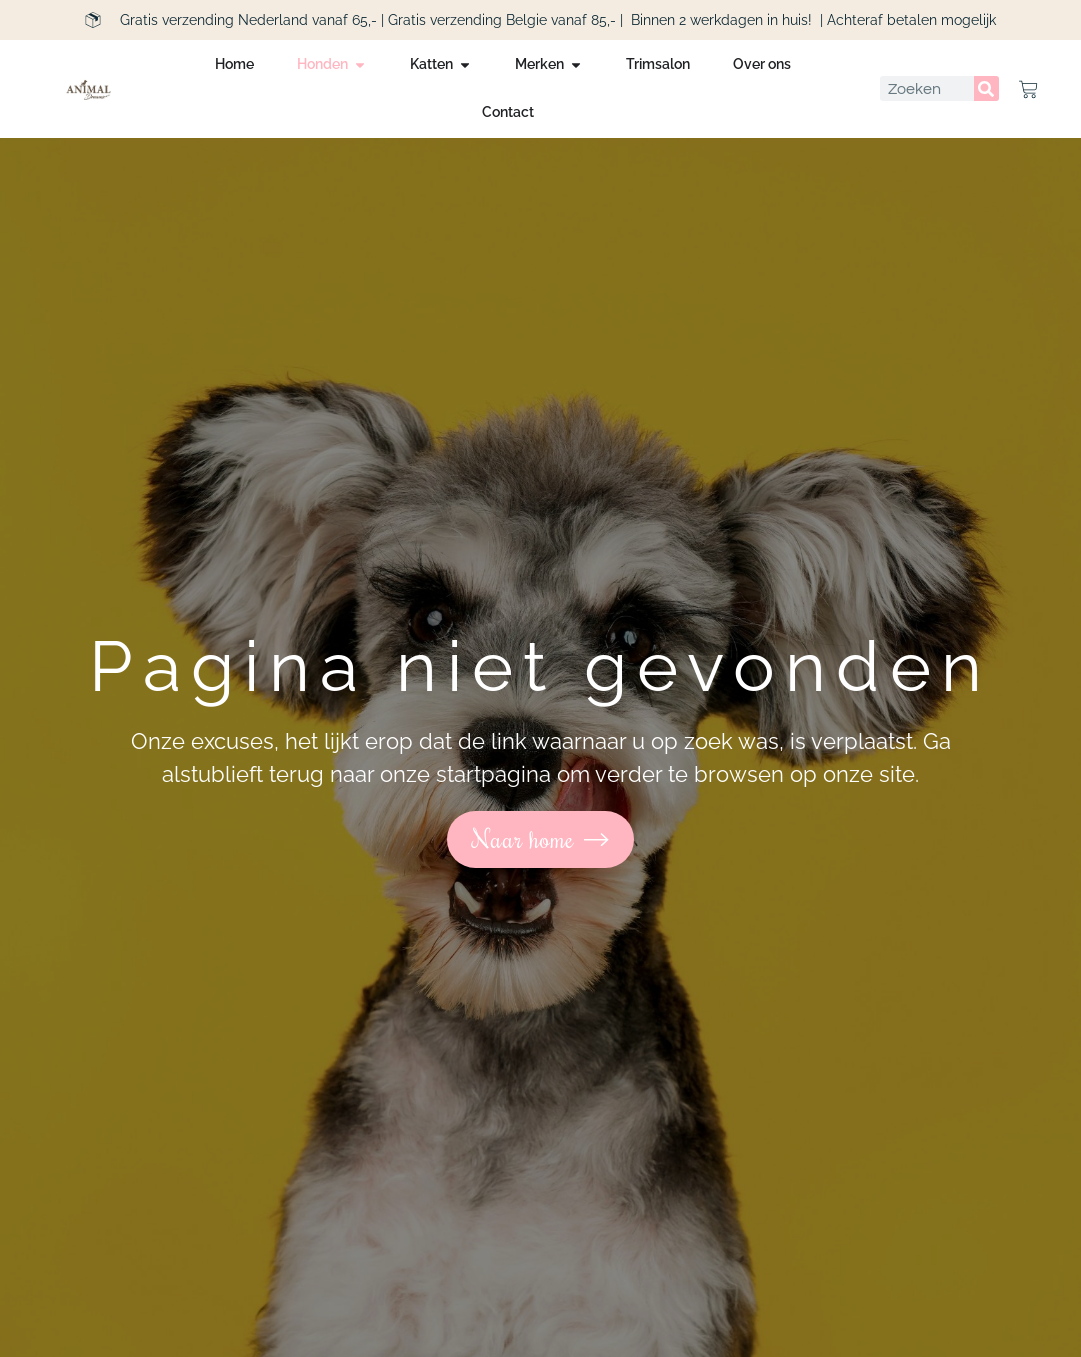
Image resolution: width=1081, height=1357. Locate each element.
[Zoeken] (986, 88)
